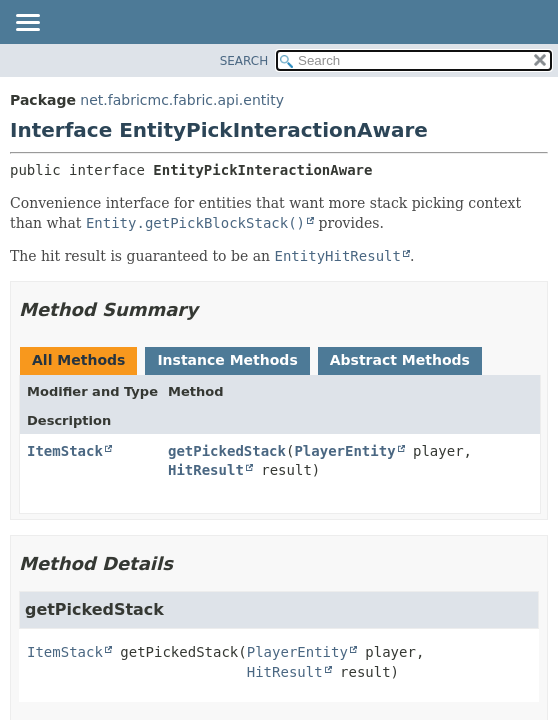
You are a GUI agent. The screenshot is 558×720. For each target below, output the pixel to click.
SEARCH (244, 61)
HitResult (206, 470)
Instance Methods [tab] (227, 360)
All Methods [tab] (78, 360)
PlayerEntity (344, 451)
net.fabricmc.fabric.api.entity (182, 100)
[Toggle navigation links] (27, 24)
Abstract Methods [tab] (400, 360)
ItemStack (65, 451)
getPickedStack (227, 451)
